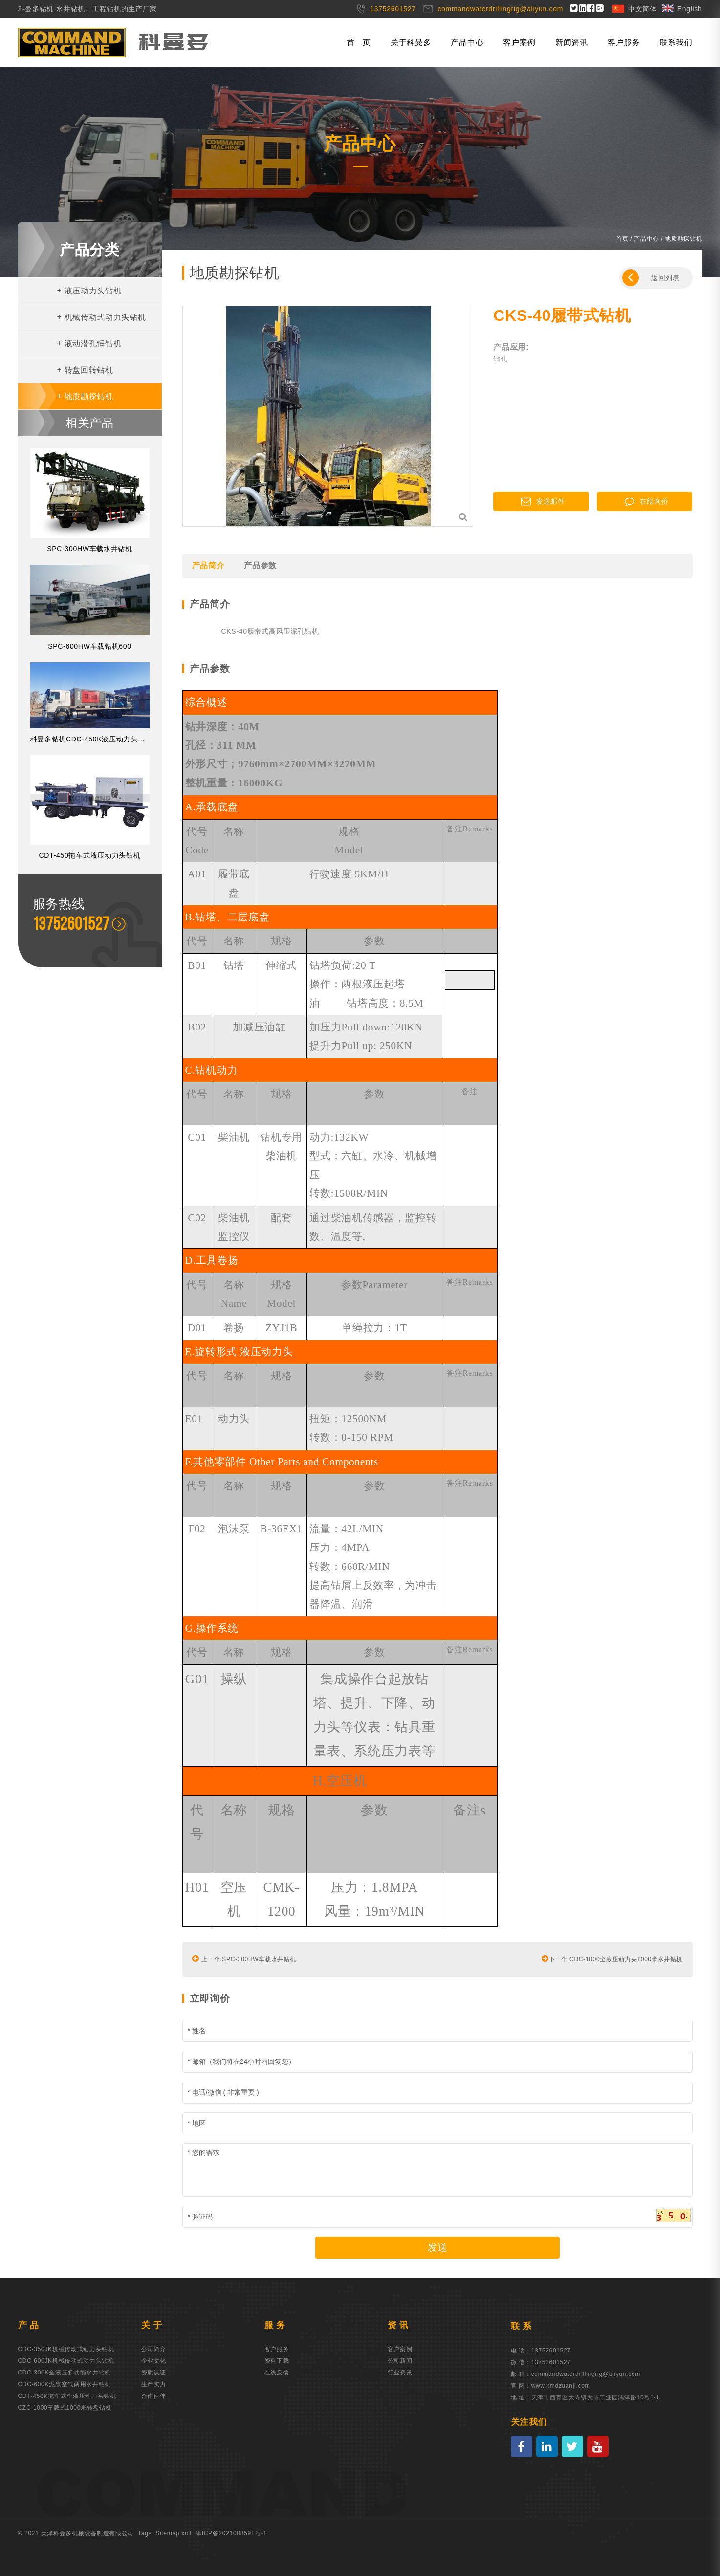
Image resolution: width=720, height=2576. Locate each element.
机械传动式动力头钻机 (101, 317)
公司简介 (153, 2349)
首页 (622, 238)
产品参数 (260, 565)
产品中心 (467, 42)
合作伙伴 (153, 2396)
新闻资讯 (571, 42)
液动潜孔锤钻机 (89, 344)
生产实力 (153, 2384)
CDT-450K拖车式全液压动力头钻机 (67, 2396)
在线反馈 (276, 2372)
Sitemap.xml (173, 2533)
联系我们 (676, 42)
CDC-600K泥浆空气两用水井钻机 (64, 2384)
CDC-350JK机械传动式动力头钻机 (66, 2349)
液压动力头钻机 (89, 291)
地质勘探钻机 (85, 396)
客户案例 (519, 42)
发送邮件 (543, 501)
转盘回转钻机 (85, 370)
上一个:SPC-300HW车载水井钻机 (244, 1958)
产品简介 (208, 565)
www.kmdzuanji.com (560, 2385)
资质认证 (153, 2372)
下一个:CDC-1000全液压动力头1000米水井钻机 (612, 1958)
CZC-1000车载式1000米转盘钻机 (65, 2407)
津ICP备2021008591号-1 (231, 2533)
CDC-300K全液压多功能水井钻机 (64, 2372)
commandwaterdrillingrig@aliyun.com (585, 2374)
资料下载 (276, 2360)
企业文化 (153, 2360)
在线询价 (647, 501)
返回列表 (651, 277)
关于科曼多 (411, 42)
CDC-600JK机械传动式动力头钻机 (66, 2360)
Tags (145, 2533)
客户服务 (624, 42)
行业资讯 (400, 2372)
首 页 (359, 42)
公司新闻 (400, 2360)
